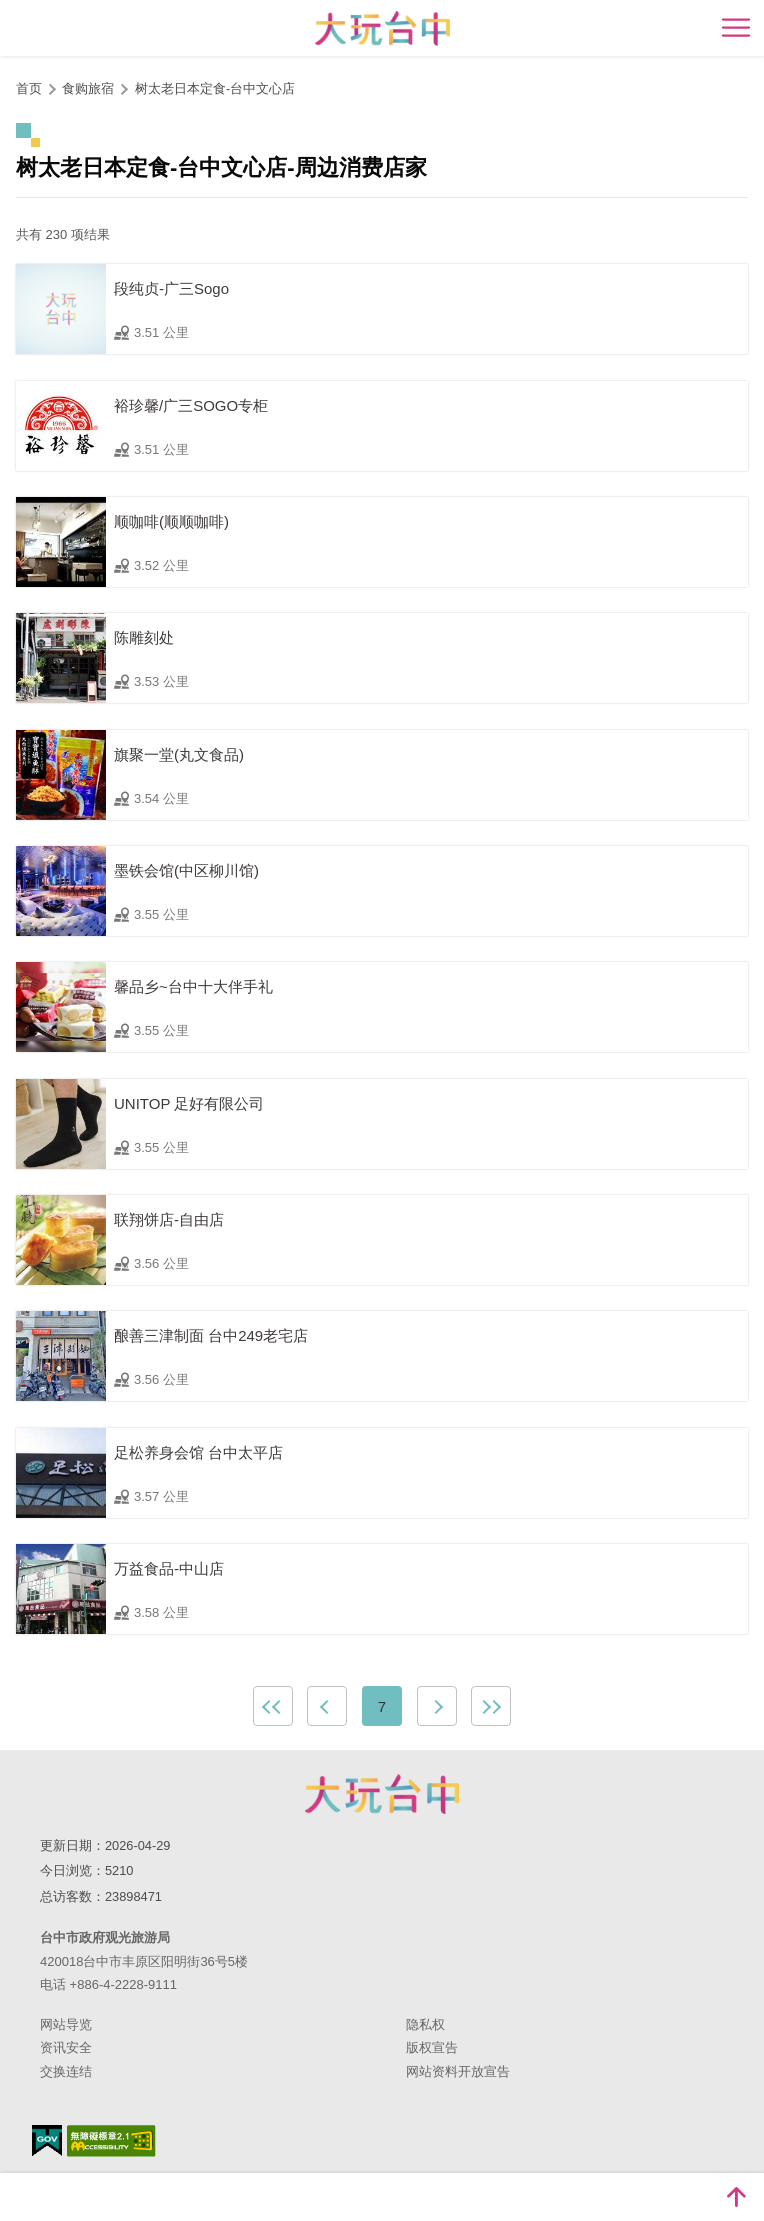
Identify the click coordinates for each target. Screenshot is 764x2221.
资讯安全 (66, 2047)
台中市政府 (382, 1794)
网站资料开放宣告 (458, 2071)
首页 (29, 88)
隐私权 (425, 2024)
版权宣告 (432, 2047)
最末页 (491, 1706)
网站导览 (66, 2024)
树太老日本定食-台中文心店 (215, 88)
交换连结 (66, 2071)
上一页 (327, 1706)
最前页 (273, 1706)
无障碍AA (111, 2141)
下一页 (437, 1706)
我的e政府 (47, 2140)
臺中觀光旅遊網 (382, 28)
